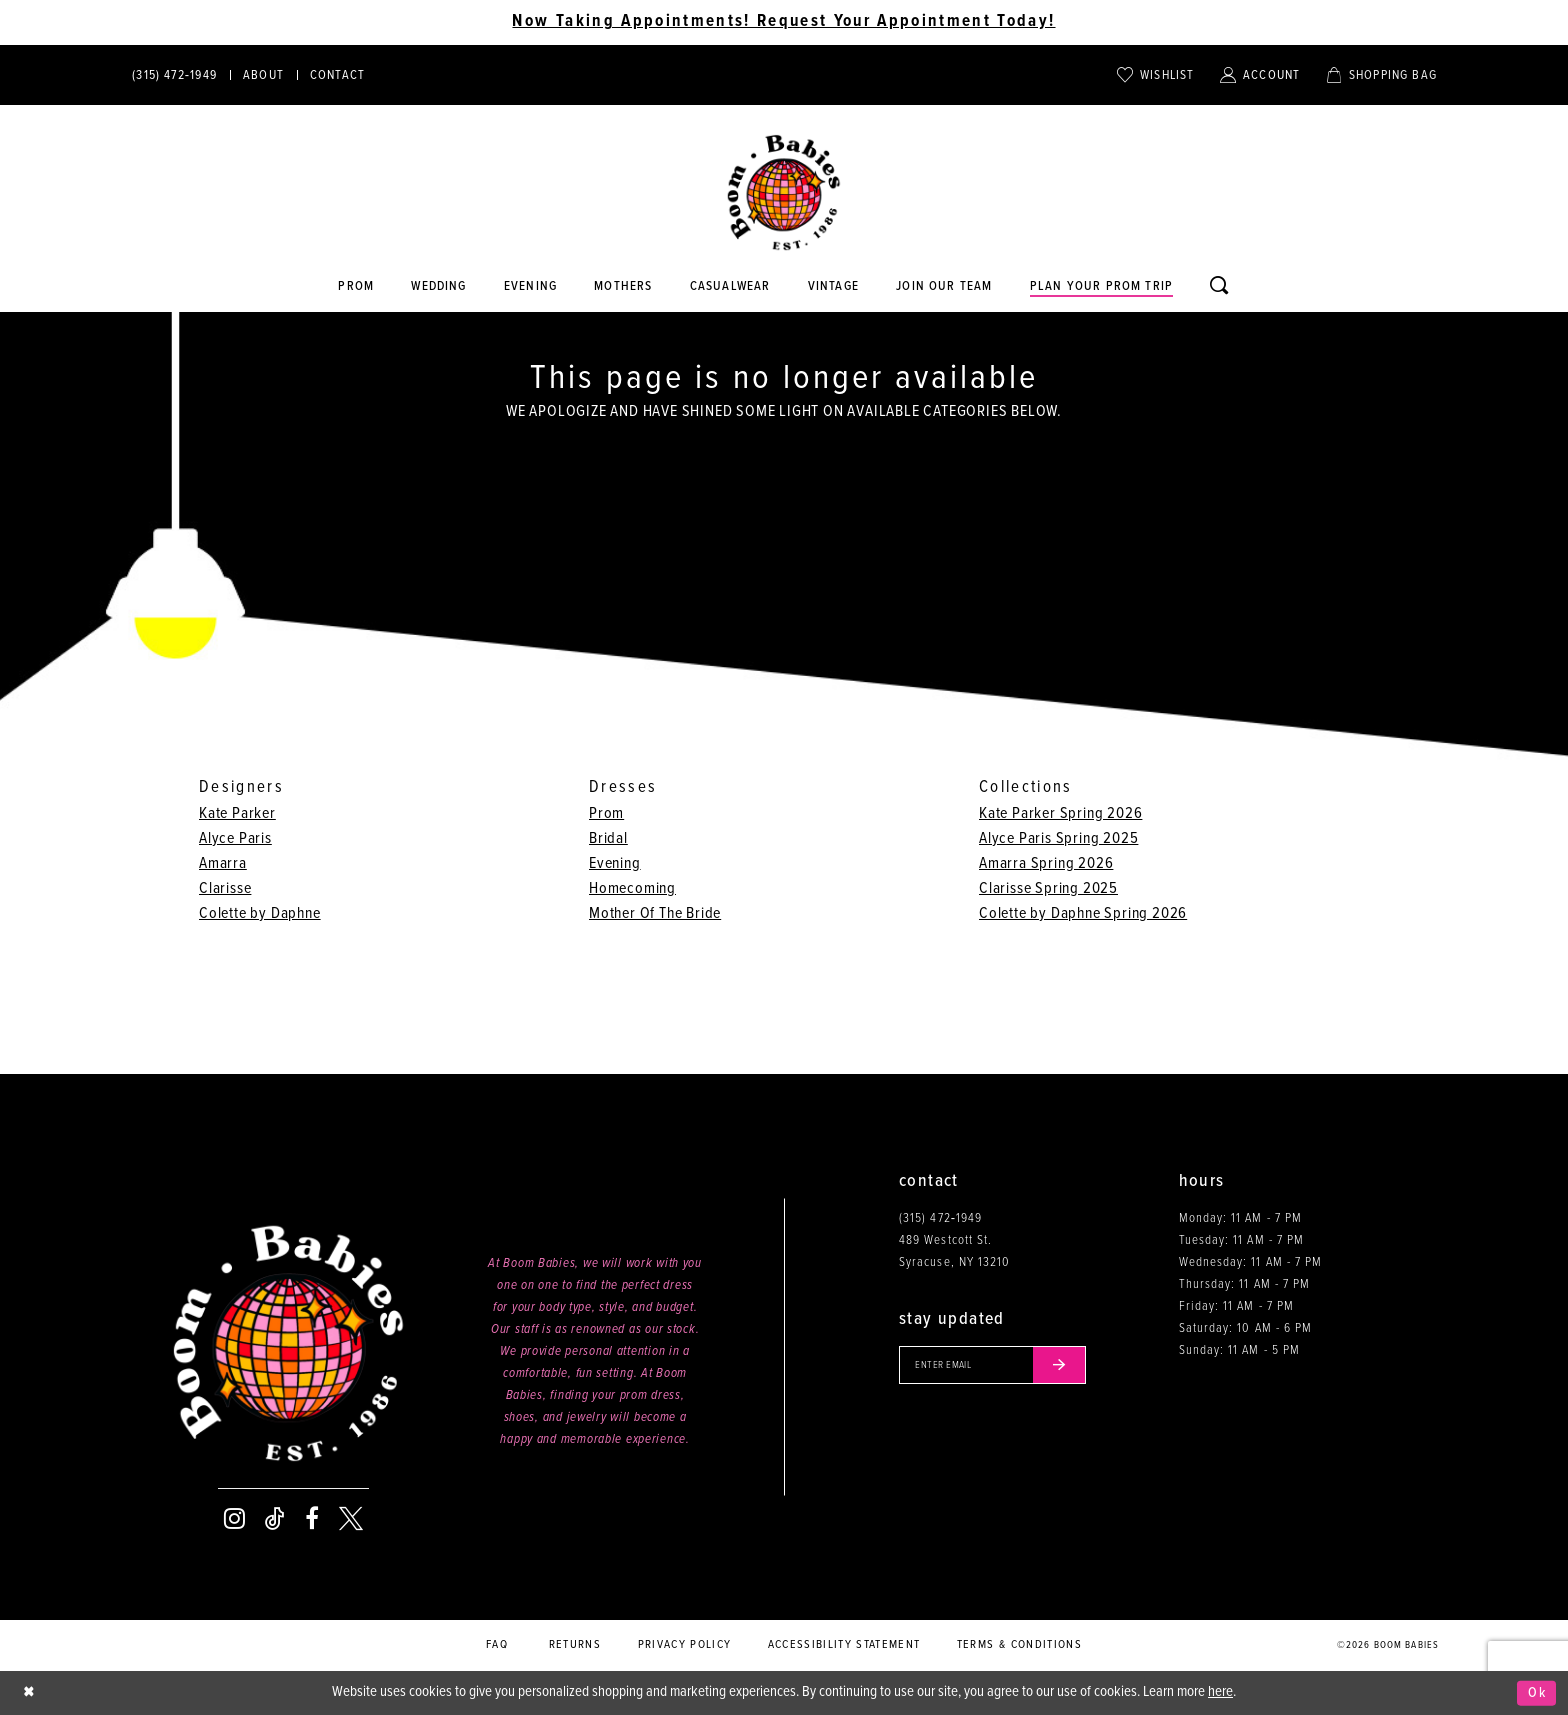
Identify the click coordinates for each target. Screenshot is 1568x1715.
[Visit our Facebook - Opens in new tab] (312, 1519)
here (1220, 1692)
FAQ (497, 1645)
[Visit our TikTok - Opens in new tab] (275, 1519)
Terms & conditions (1019, 1645)
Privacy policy (685, 1645)
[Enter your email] (997, 1366)
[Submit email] (1068, 1366)
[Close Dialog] (30, 1693)
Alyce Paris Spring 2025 (1058, 838)
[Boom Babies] (784, 193)
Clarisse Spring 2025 (1048, 888)
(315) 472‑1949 (940, 1218)
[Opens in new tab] (730, 287)
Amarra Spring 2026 (1046, 863)
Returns (575, 1645)
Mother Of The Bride (655, 913)
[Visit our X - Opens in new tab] (351, 1519)
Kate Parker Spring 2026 (1060, 813)
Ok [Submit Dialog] (1536, 1693)
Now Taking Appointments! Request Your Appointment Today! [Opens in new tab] (783, 22)
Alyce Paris (235, 838)
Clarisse (225, 888)
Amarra (223, 863)
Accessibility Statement (844, 1645)
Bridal (608, 838)
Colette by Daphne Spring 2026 (1083, 913)
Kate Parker (237, 813)
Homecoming (632, 888)
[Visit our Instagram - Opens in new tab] (234, 1519)
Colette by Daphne (260, 913)
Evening (615, 863)
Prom (606, 813)
